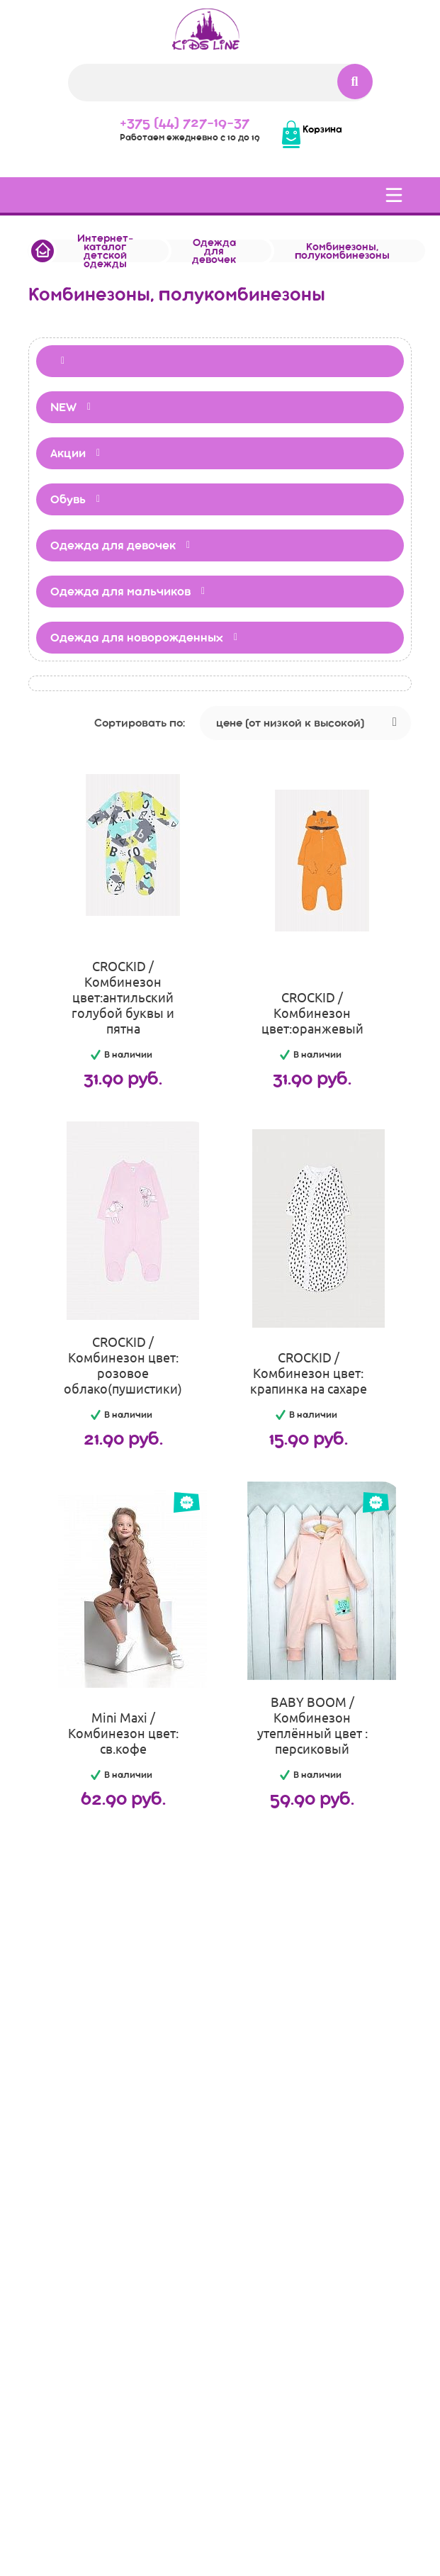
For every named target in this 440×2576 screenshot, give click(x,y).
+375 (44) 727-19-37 (184, 121)
